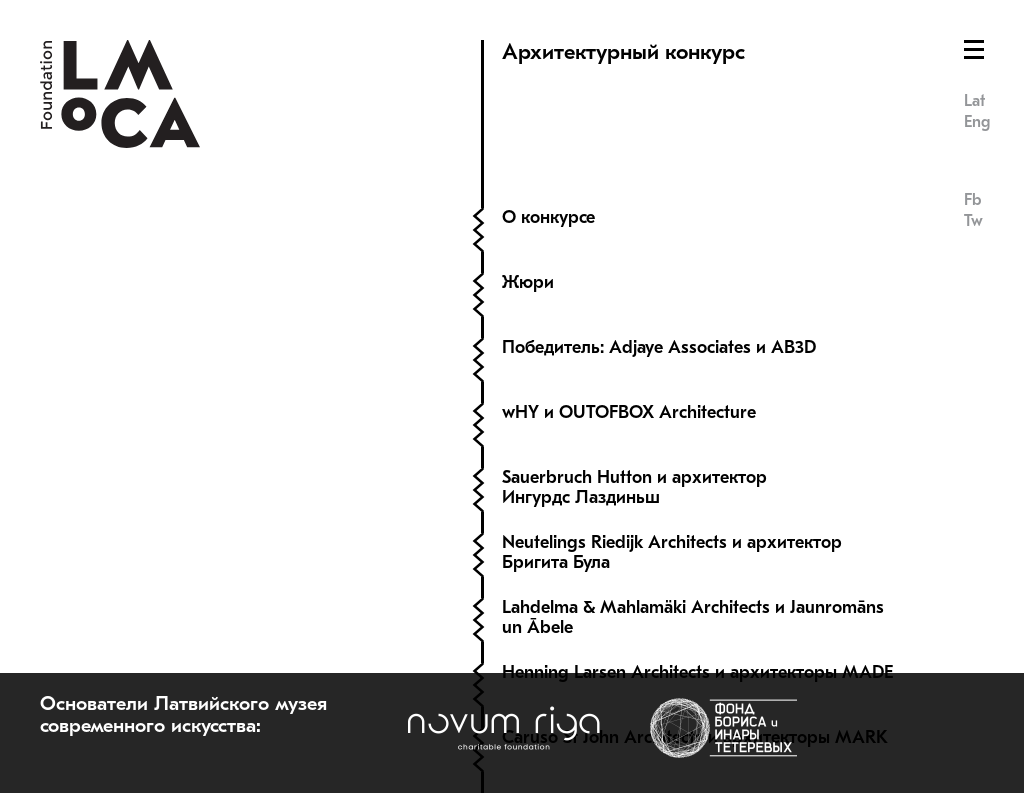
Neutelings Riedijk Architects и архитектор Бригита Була (672, 552)
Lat (974, 101)
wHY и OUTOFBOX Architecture (631, 412)
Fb (972, 200)
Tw (973, 221)
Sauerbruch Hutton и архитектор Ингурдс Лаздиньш (634, 487)
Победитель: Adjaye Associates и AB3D (659, 347)
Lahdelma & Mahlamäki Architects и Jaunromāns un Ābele (693, 617)
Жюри (528, 282)
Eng (977, 122)
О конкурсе (548, 217)
